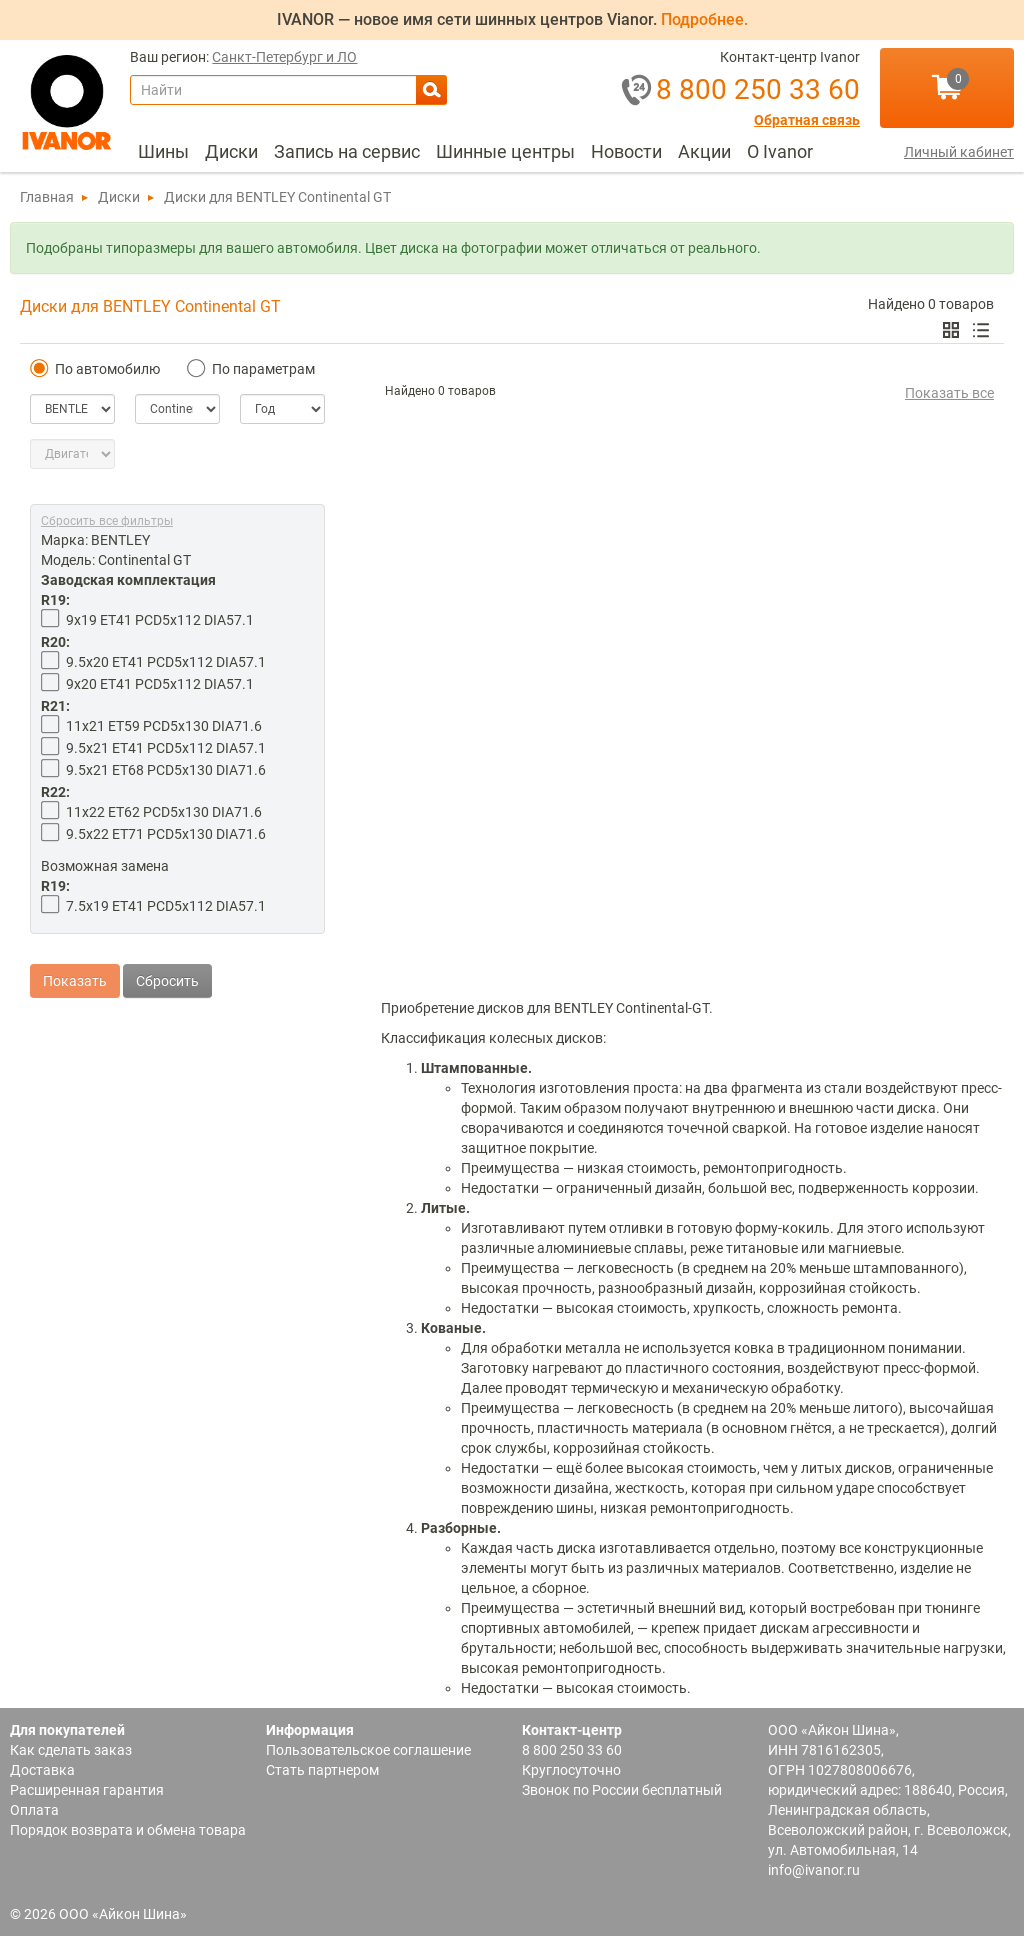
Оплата (34, 1810)
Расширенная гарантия (87, 1790)
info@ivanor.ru (814, 1870)
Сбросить (167, 961)
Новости (626, 151)
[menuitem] (163, 152)
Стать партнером (322, 1770)
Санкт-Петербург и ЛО (284, 57)
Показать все (949, 393)
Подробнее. (704, 19)
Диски (231, 151)
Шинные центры (505, 151)
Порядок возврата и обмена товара (128, 1830)
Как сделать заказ (71, 1750)
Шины (163, 151)
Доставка (42, 1770)
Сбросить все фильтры (107, 521)
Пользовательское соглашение (368, 1750)
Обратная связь (807, 120)
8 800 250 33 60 (572, 1750)
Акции (704, 151)
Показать (75, 961)
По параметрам (251, 368)
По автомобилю (95, 368)
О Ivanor (780, 151)
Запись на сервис (347, 151)
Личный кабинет (959, 152)
